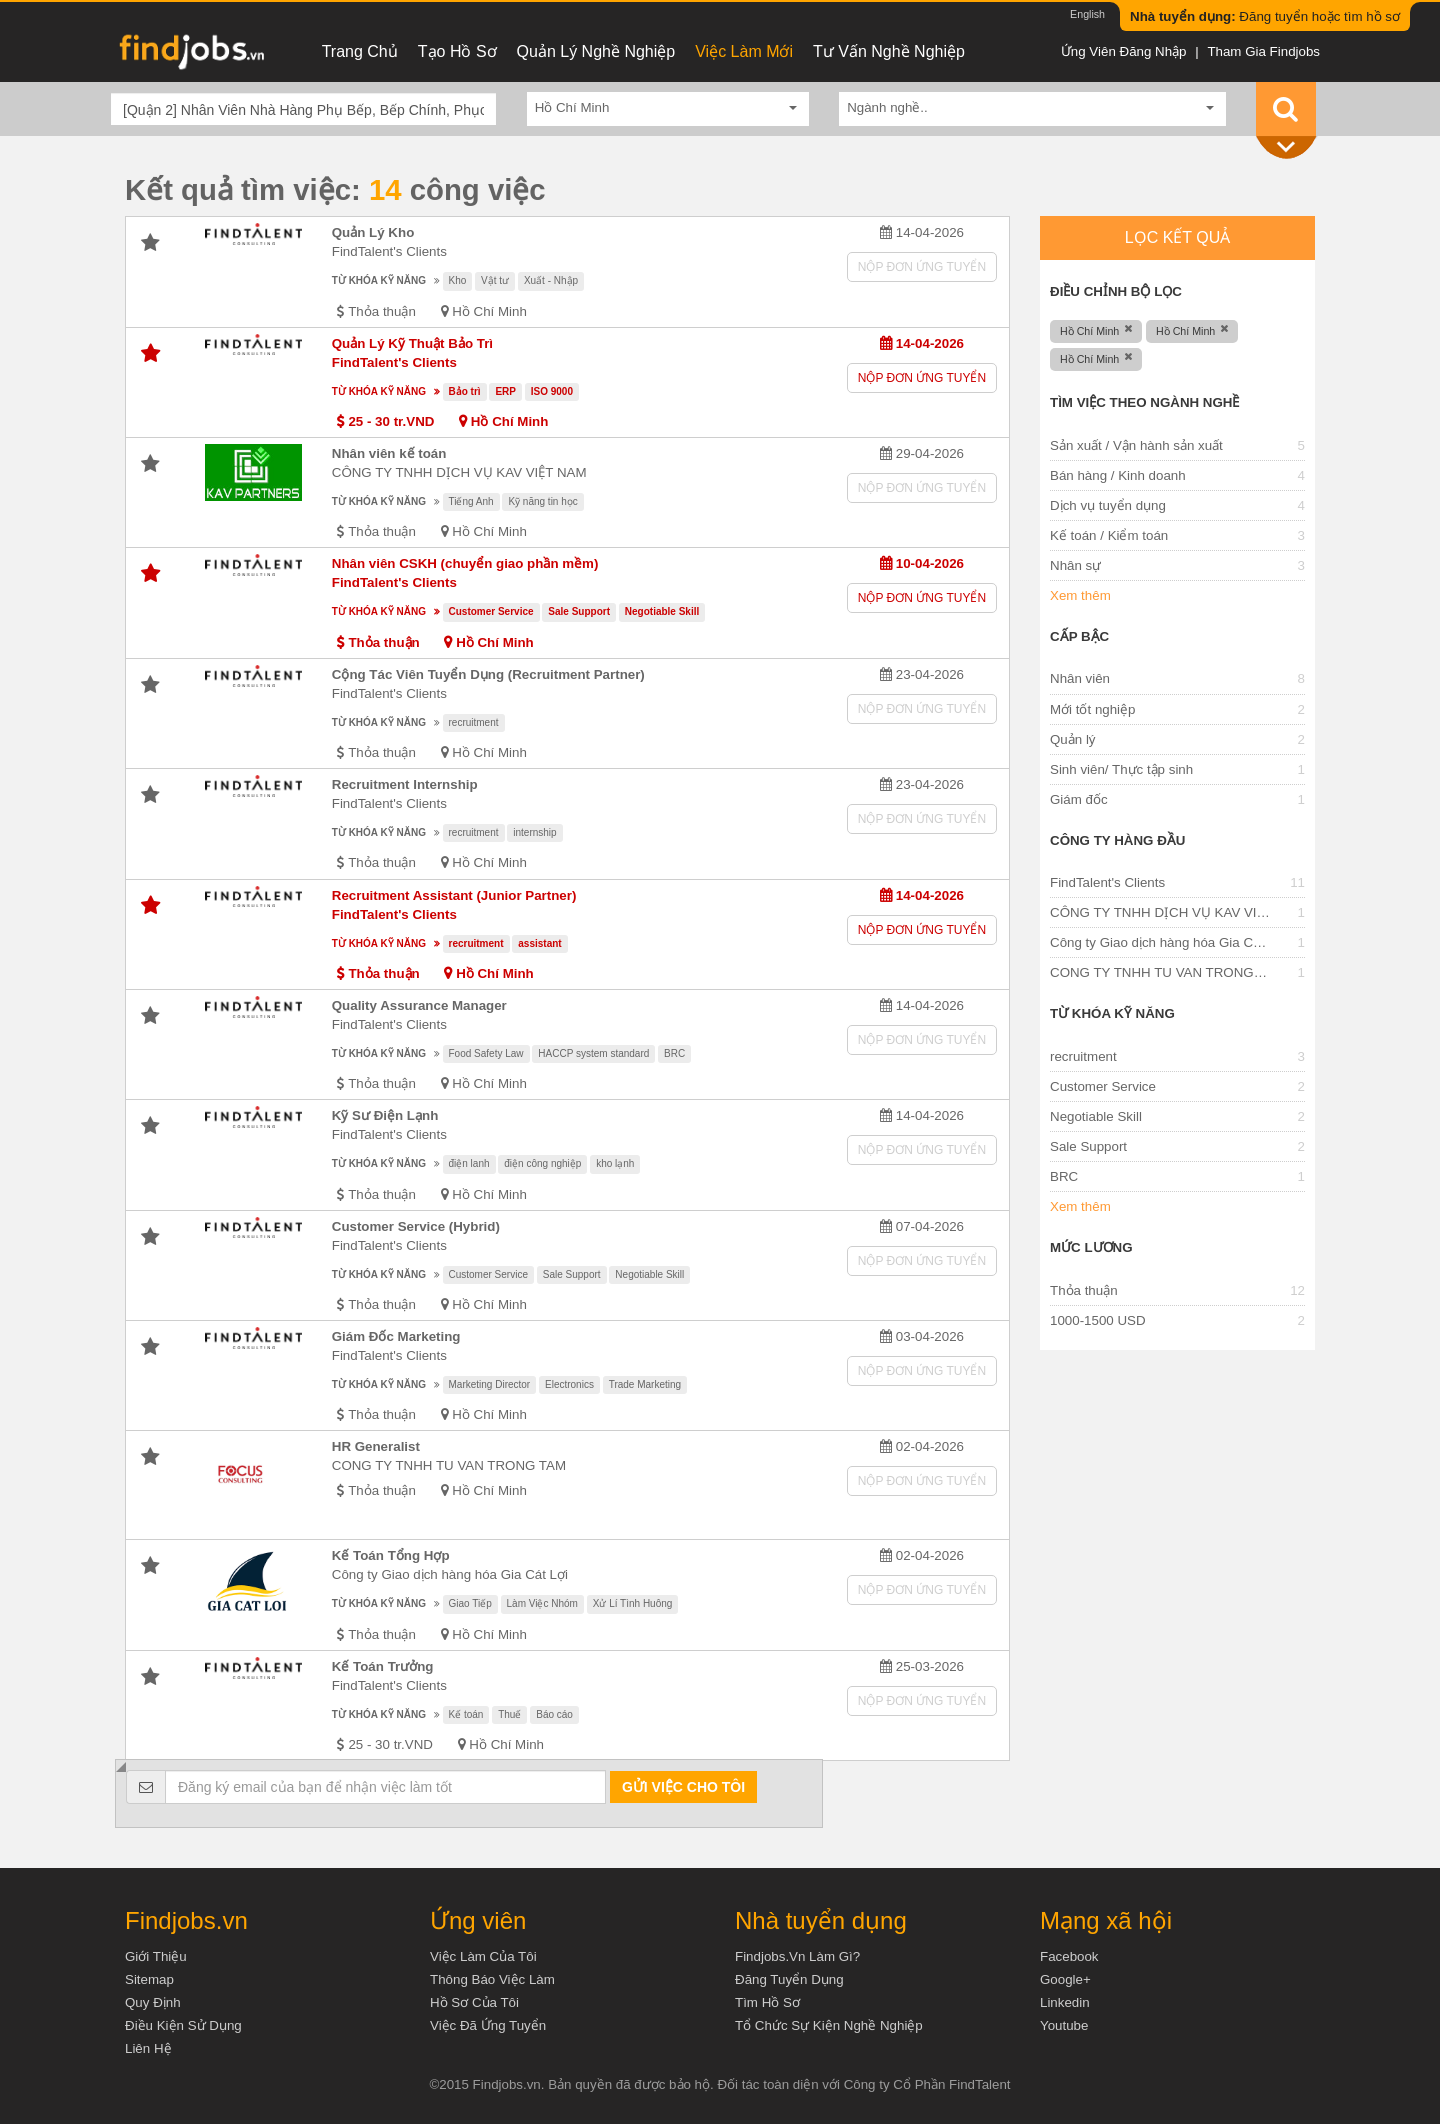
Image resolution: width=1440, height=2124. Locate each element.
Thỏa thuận (1084, 1290)
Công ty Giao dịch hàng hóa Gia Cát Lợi (450, 1574)
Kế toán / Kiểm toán (1109, 535)
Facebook (1069, 1956)
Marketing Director (490, 1384)
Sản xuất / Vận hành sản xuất (1136, 445)
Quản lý (1073, 739)
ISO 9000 (552, 391)
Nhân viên (1080, 678)
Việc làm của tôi (483, 1956)
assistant (539, 943)
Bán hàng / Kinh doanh (1118, 475)
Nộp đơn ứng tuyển (922, 267)
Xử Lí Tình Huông (633, 1603)
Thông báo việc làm (492, 1979)
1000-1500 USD (1098, 1320)
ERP (505, 391)
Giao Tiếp (470, 1603)
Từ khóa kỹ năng (379, 280)
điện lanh (469, 1163)
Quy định (153, 2002)
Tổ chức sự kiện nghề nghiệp (829, 2025)
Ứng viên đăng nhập (1124, 51)
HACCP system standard (593, 1053)
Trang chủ (360, 51)
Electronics (569, 1384)
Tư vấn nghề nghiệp (889, 51)
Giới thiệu (156, 1956)
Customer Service (491, 611)
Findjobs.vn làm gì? (797, 1956)
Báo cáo (554, 1714)
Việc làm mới (744, 51)
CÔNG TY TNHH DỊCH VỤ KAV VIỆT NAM (459, 472)
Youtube (1064, 2025)
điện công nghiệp (542, 1163)
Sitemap (149, 1979)
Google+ (1065, 1979)
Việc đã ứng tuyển (488, 2025)
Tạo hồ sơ (457, 51)
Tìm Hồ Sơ (767, 2002)
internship (534, 832)
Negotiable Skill (662, 611)
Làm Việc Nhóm (542, 1603)
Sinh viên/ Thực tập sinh (1121, 769)
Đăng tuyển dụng (789, 1979)
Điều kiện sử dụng (183, 2025)
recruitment (474, 722)
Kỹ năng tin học (542, 501)
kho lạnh (615, 1163)
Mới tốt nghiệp (1093, 709)
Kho (458, 280)
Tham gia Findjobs (1263, 51)
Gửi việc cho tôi (683, 1787)
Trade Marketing (645, 1384)
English (1087, 14)
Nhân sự (1075, 565)
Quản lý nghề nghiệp (596, 51)
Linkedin (1065, 2002)
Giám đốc (1079, 799)
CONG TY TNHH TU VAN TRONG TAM (449, 1465)
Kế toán (466, 1714)
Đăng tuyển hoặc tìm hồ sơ (1265, 16)
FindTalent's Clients (389, 251)
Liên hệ (148, 2048)
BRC (674, 1053)
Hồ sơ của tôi (474, 2002)
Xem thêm (1080, 595)
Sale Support (579, 611)
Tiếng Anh (471, 501)
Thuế (509, 1714)
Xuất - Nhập (551, 280)
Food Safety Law (486, 1053)
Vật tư (495, 280)
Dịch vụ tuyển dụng (1108, 505)
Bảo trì (465, 391)
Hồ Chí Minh (489, 311)
